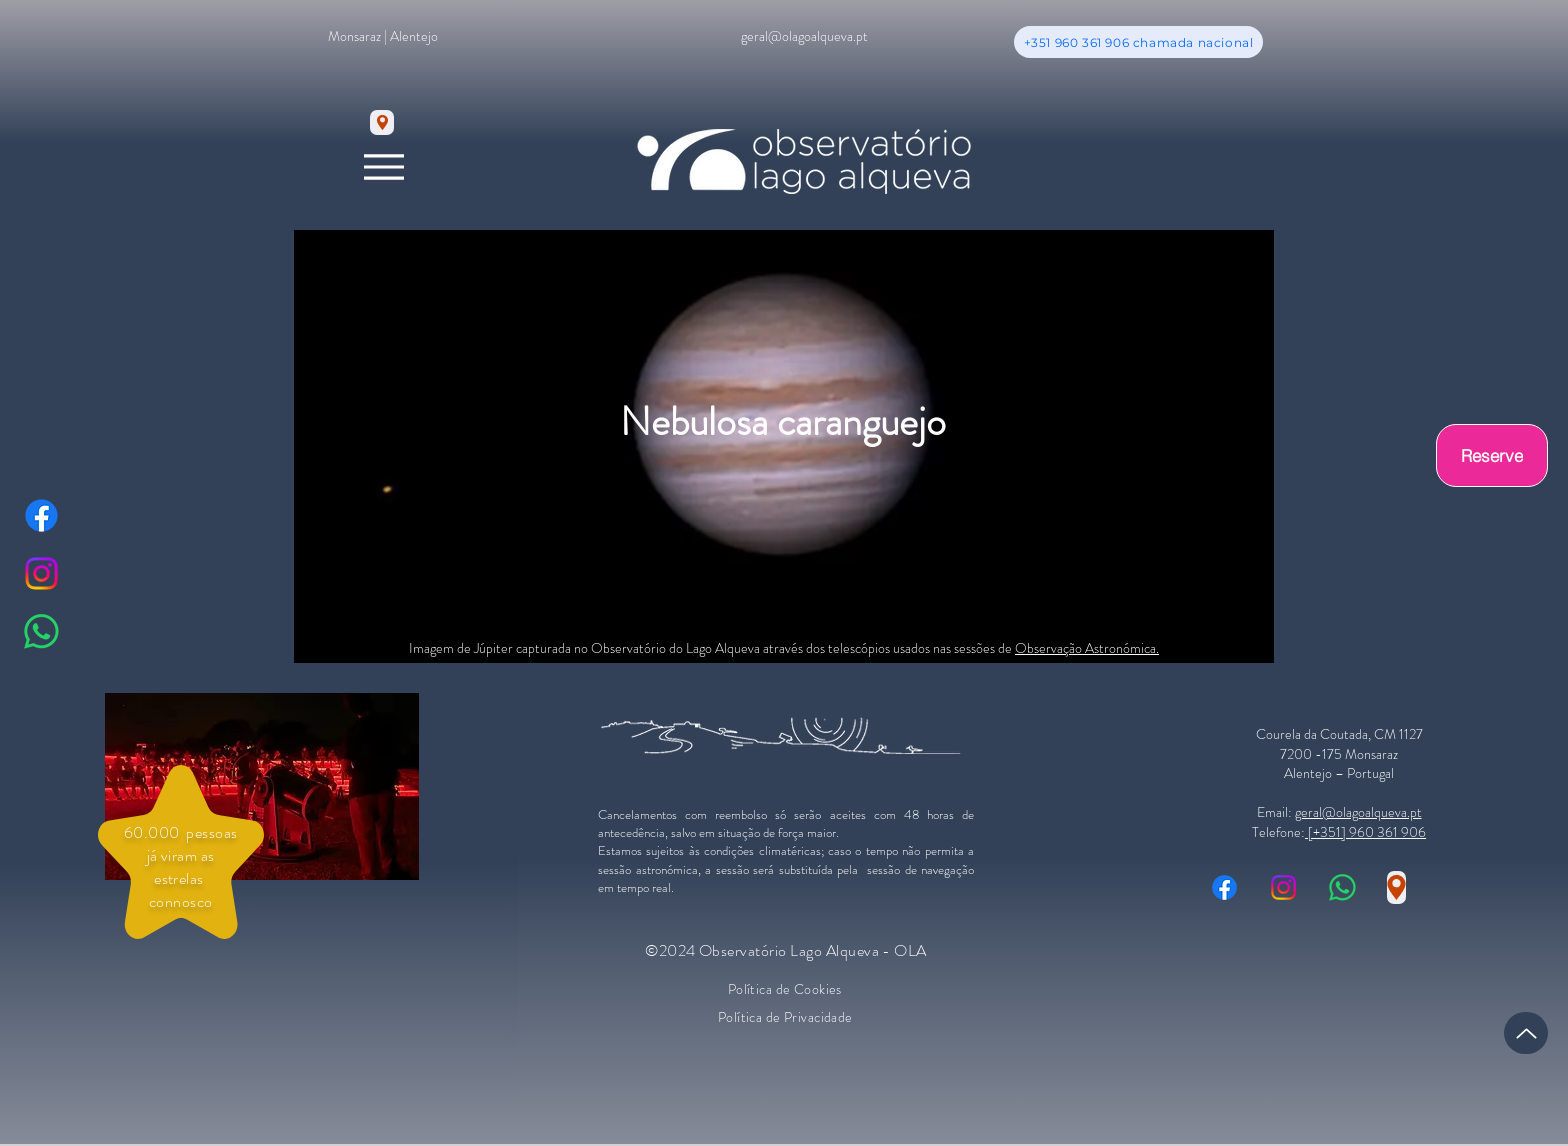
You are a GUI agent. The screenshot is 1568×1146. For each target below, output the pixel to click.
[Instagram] (41, 573)
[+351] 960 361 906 (1365, 832)
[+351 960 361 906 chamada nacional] (1138, 42)
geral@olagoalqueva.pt (1358, 812)
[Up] (1526, 1033)
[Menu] (383, 166)
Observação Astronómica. (1087, 648)
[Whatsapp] (41, 631)
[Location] (382, 122)
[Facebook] (41, 515)
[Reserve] (1492, 455)
